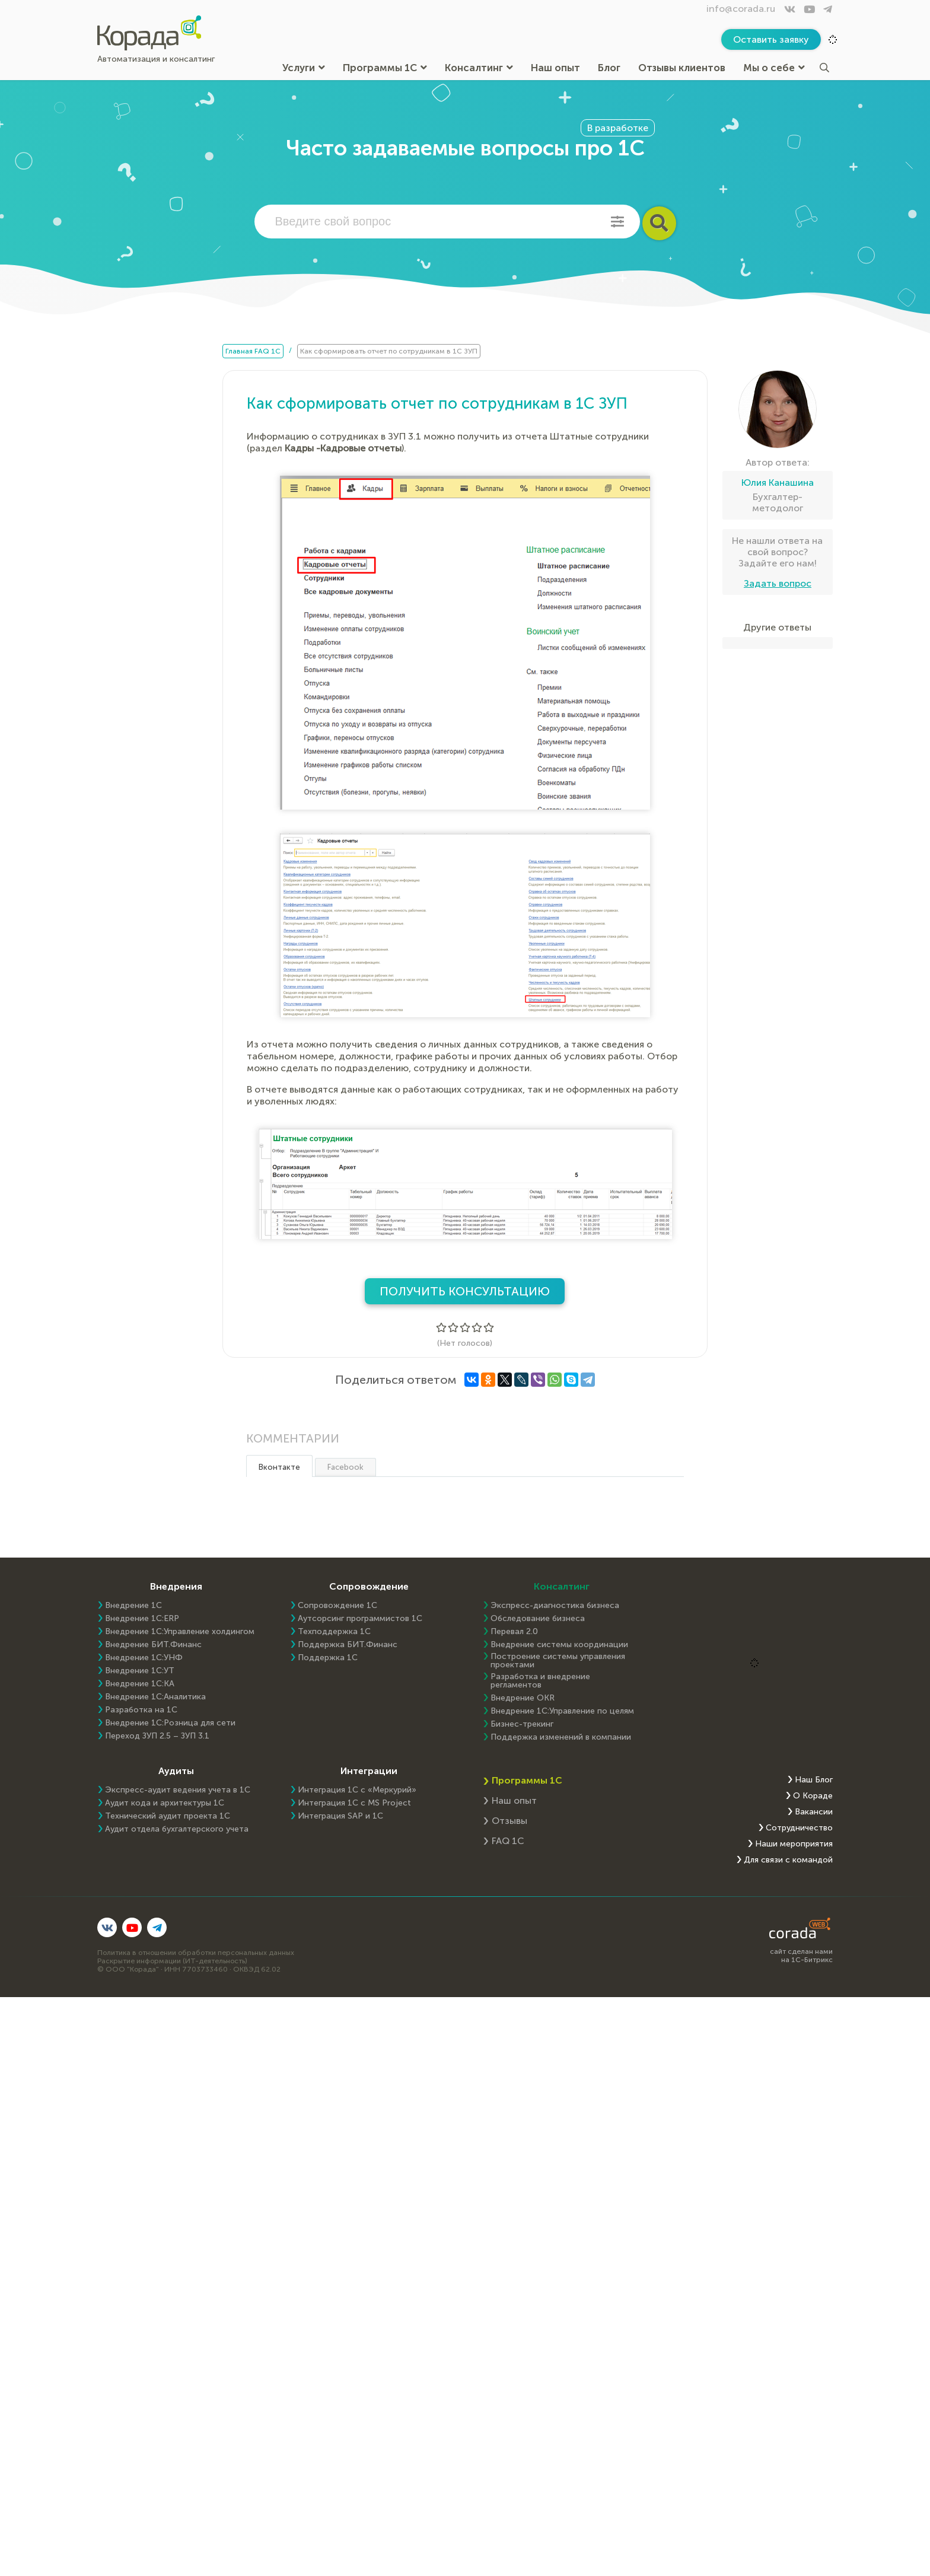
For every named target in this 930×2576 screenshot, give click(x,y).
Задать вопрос (777, 583)
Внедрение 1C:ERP (142, 1619)
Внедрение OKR (523, 1698)
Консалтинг (479, 68)
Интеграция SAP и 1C (340, 1816)
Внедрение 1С (133, 1605)
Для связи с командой (788, 1860)
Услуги (303, 68)
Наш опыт (555, 68)
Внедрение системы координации (559, 1645)
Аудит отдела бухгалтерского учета (177, 1829)
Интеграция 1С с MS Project (354, 1803)
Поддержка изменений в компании (561, 1737)
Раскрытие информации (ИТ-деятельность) (172, 1961)
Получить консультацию (465, 1291)
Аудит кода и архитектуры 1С (164, 1803)
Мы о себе (774, 68)
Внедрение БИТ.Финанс (153, 1645)
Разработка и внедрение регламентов (540, 1681)
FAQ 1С (508, 1840)
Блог (609, 68)
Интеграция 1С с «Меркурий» (357, 1790)
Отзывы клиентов (681, 68)
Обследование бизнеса (538, 1619)
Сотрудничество (799, 1828)
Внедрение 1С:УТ (139, 1671)
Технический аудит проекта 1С (167, 1816)
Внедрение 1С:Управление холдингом (179, 1632)
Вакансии (814, 1812)
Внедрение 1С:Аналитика (155, 1697)
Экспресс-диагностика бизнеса (555, 1605)
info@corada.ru (740, 8)
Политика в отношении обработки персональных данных (195, 1952)
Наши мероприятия (794, 1844)
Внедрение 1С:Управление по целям (562, 1711)
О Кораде (813, 1796)
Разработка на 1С (141, 1710)
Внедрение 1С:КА (139, 1684)
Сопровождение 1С (337, 1605)
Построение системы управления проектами (558, 1660)
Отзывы (509, 1820)
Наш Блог (814, 1780)
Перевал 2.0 (514, 1632)
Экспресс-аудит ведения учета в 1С (177, 1790)
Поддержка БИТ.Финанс (347, 1645)
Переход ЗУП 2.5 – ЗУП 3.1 (157, 1736)
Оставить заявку (771, 39)
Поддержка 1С (328, 1658)
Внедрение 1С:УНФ (144, 1658)
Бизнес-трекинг (522, 1724)
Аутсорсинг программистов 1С (360, 1619)
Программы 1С (385, 68)
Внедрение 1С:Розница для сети (170, 1723)
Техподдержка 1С (334, 1632)
